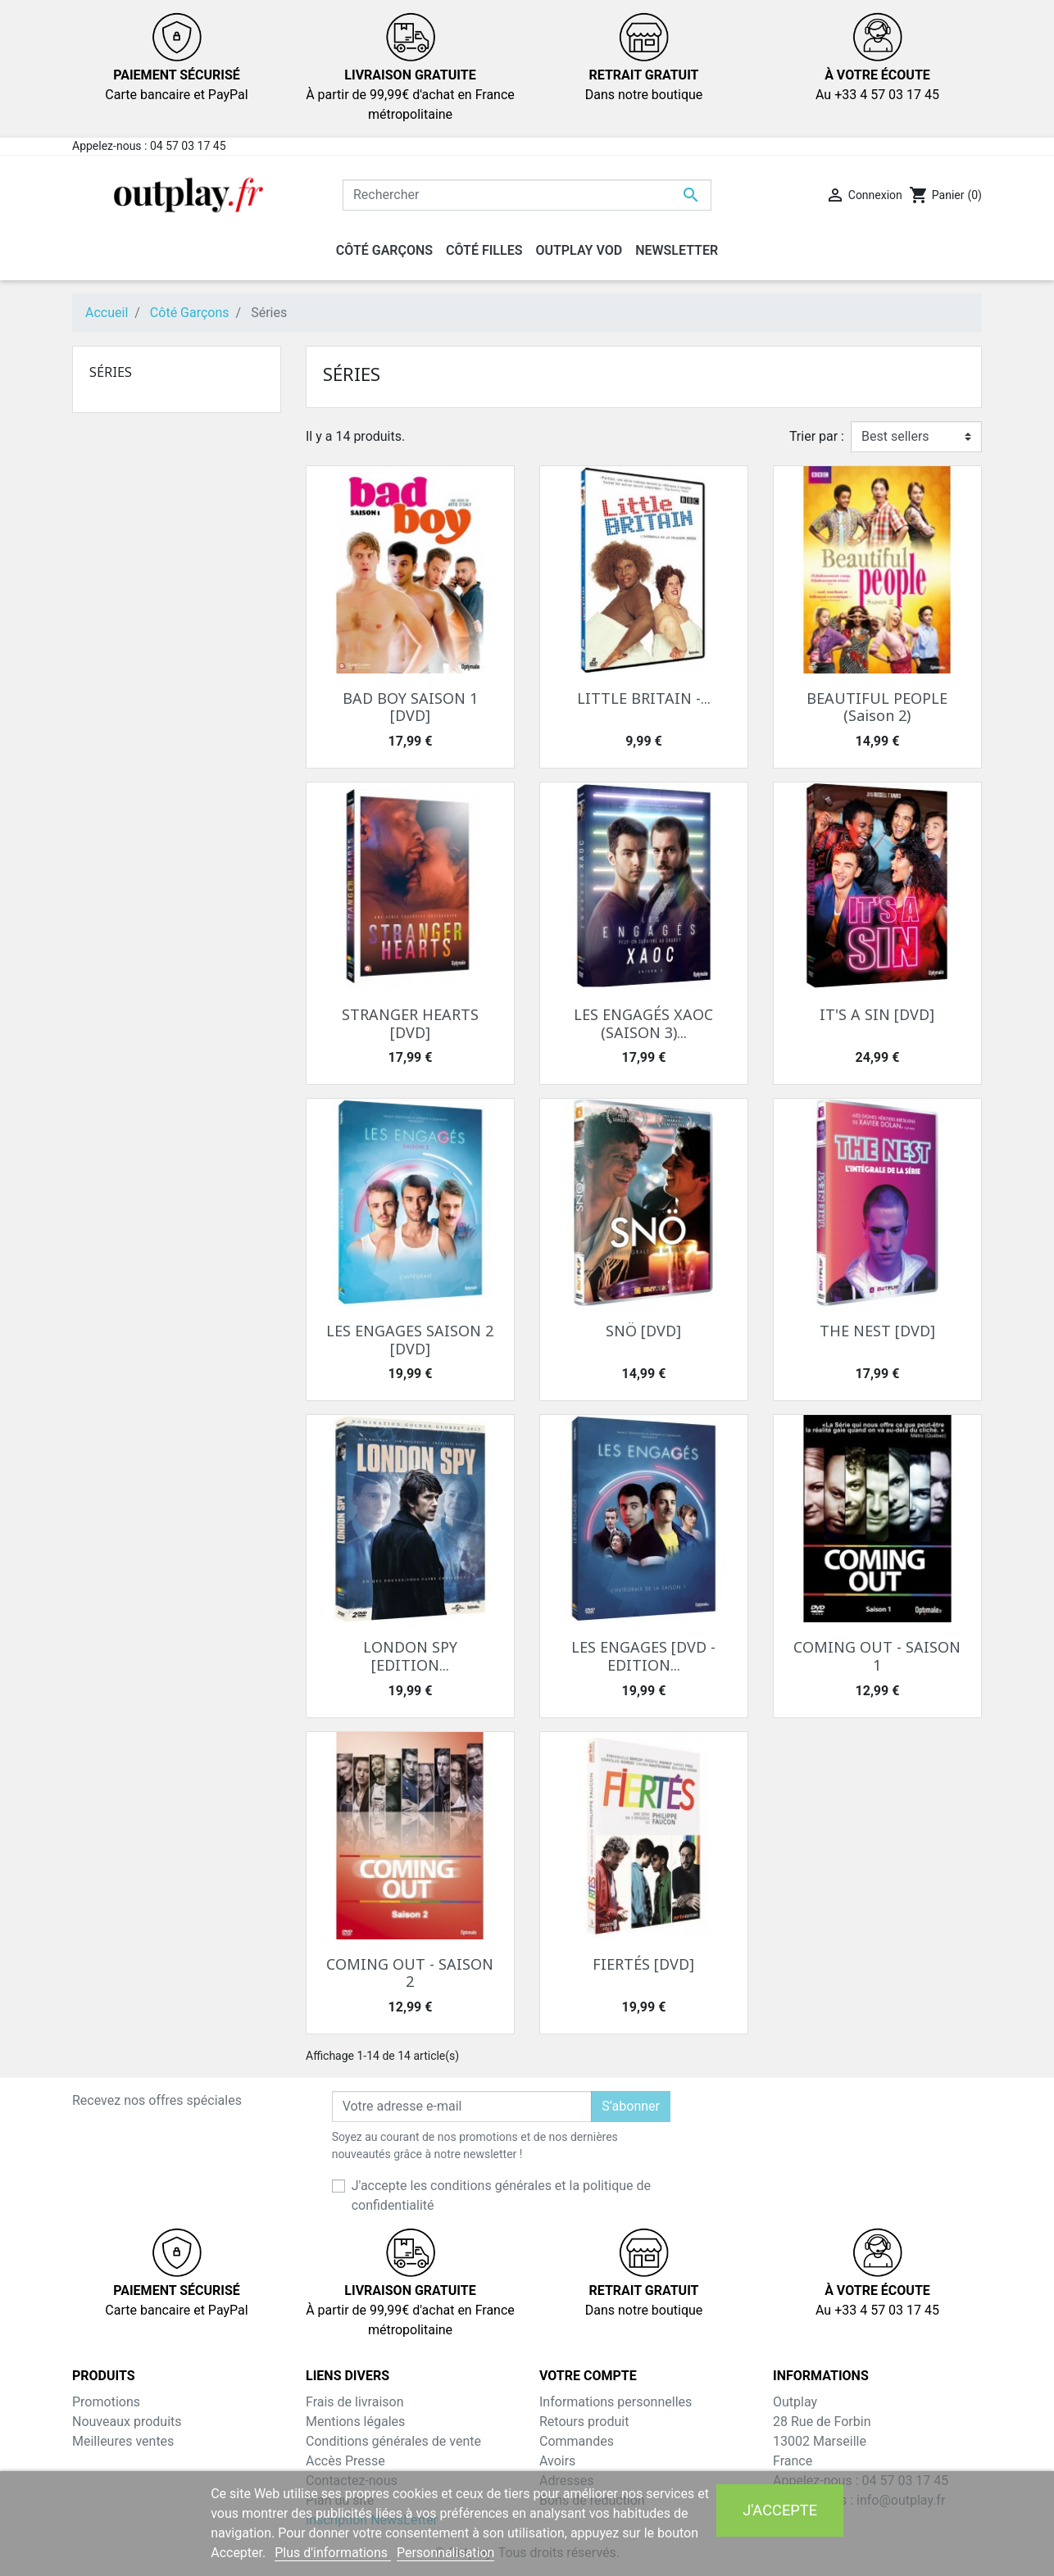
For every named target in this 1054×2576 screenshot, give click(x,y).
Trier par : (816, 436)
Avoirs (557, 2461)
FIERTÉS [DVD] (643, 1964)
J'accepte (780, 2510)
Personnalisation (445, 2552)
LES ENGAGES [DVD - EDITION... (643, 1656)
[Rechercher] (527, 195)
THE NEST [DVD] (877, 1330)
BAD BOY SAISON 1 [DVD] (410, 707)
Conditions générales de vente (393, 2441)
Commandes (576, 2441)
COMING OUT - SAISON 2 (409, 1973)
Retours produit (584, 2421)
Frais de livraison (355, 2402)
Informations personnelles (615, 2402)
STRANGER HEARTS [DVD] (410, 1023)
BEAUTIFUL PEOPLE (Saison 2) (876, 707)
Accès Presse (345, 2461)
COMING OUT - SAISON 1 (877, 1656)
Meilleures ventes (123, 2441)
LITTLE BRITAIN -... (644, 698)
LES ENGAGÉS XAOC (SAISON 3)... (643, 1023)
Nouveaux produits (127, 2421)
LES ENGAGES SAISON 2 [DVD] (409, 1339)
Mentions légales (355, 2421)
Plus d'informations (333, 2552)
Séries (110, 372)
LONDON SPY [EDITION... (410, 1656)
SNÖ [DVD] (643, 1330)
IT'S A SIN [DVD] (877, 1014)
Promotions (106, 2402)
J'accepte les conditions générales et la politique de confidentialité (501, 2195)
